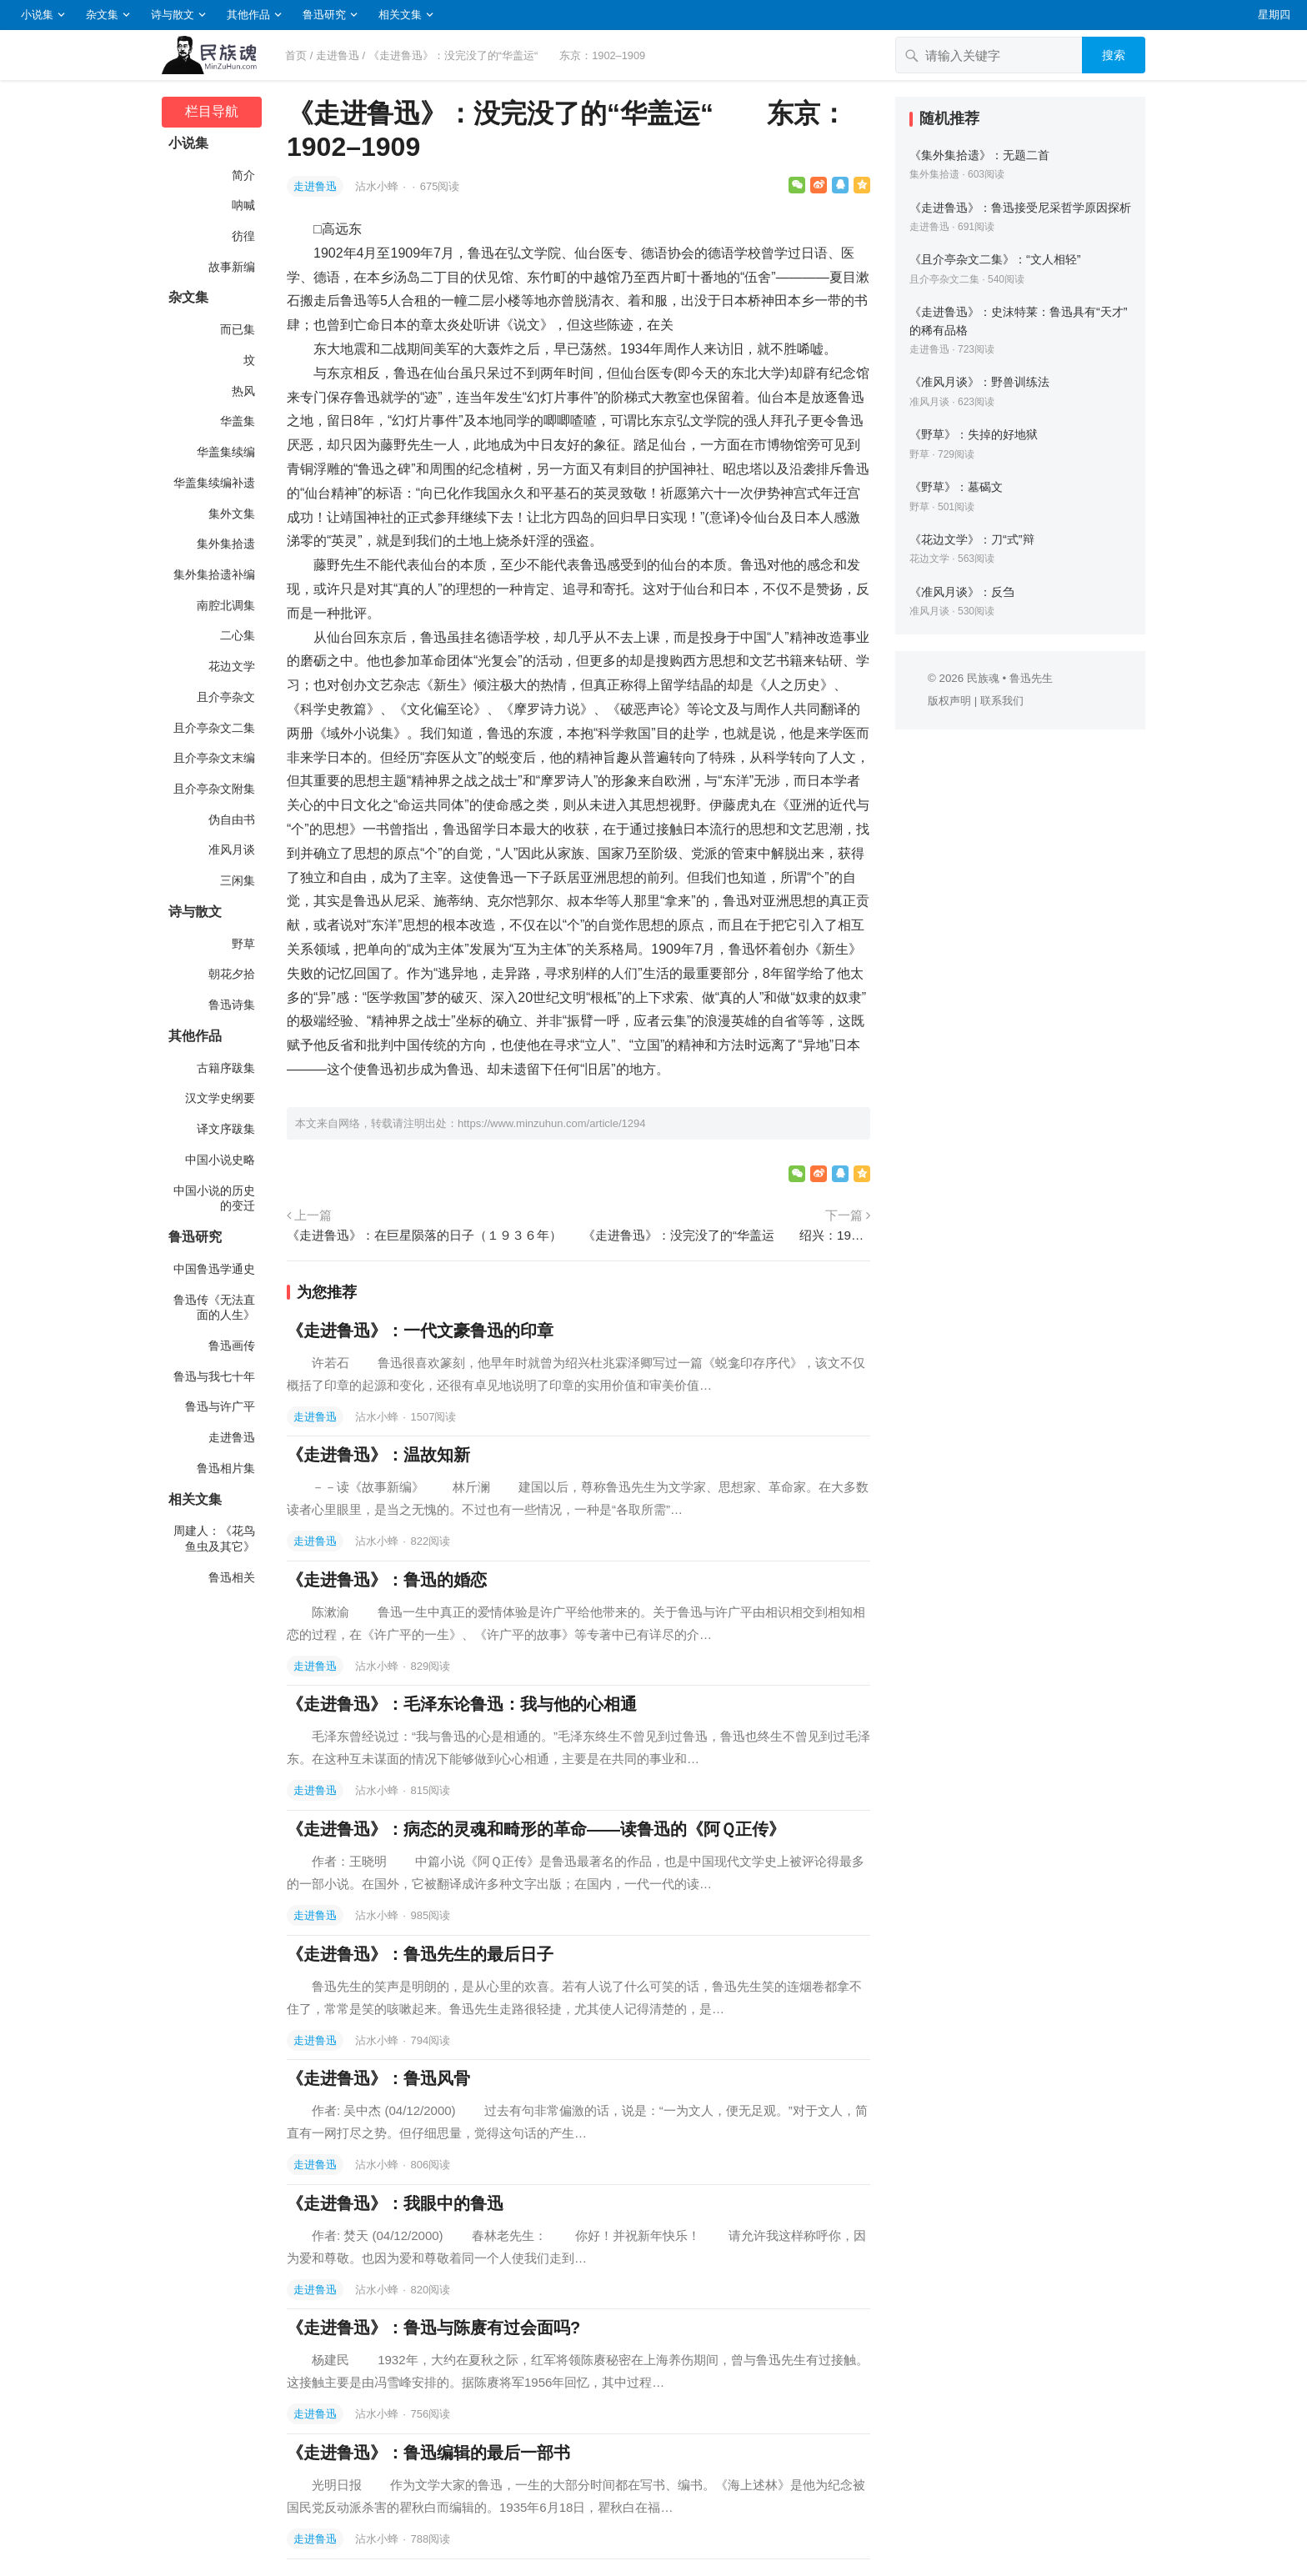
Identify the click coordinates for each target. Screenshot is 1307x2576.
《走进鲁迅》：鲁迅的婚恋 (387, 1580)
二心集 (237, 635)
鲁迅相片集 (226, 1468)
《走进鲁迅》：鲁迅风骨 (378, 2078)
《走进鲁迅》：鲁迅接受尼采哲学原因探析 (1020, 207)
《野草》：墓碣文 (956, 487)
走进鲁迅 (337, 55)
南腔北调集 (226, 605)
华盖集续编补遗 (214, 482)
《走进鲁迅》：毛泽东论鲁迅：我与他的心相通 (462, 1704)
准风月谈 (231, 849)
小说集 (37, 14)
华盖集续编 (226, 452)
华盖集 (237, 421)
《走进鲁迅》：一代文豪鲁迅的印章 (420, 1330)
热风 (243, 391)
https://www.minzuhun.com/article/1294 (551, 1123)
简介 (243, 175)
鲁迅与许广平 (220, 1406)
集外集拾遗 (226, 543)
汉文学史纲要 (220, 1098)
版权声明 (949, 700)
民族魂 (983, 678)
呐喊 (243, 205)
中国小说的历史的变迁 (214, 1198)
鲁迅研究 (324, 14)
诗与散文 (172, 14)
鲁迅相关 (231, 1577)
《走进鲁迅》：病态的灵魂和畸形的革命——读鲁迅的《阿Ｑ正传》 (536, 1829)
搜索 (1113, 55)
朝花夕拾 (231, 973)
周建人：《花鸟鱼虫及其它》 (214, 1538)
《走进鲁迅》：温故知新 (378, 1455)
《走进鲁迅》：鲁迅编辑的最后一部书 (428, 2452)
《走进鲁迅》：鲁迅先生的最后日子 (420, 1954)
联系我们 (1002, 700)
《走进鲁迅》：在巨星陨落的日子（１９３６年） (424, 1235)
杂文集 (102, 14)
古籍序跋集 (226, 1068)
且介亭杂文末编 (214, 757)
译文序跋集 (226, 1128)
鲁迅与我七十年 (214, 1376)
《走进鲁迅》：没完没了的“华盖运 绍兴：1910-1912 (726, 1235)
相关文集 (400, 14)
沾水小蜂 (378, 186)
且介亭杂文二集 (214, 727)
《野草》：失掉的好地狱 (973, 434)
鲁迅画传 (231, 1345)
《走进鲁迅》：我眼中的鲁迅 (395, 2203)
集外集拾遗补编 (214, 574)
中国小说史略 (220, 1159)
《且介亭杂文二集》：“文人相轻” (995, 259)
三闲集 (237, 880)
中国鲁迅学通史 (214, 1268)
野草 (243, 943)
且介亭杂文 (226, 697)
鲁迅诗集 (231, 1004)
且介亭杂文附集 (214, 788)
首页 (296, 55)
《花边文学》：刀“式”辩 (971, 539)
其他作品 (248, 14)
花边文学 (231, 666)
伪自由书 (231, 819)
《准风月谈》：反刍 (961, 592)
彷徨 (243, 236)
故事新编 (231, 266)
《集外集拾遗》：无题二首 (979, 155)
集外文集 (231, 513)
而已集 (237, 329)
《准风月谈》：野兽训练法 (979, 381)
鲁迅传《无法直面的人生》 (214, 1307)
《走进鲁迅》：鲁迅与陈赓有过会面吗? (433, 2327)
